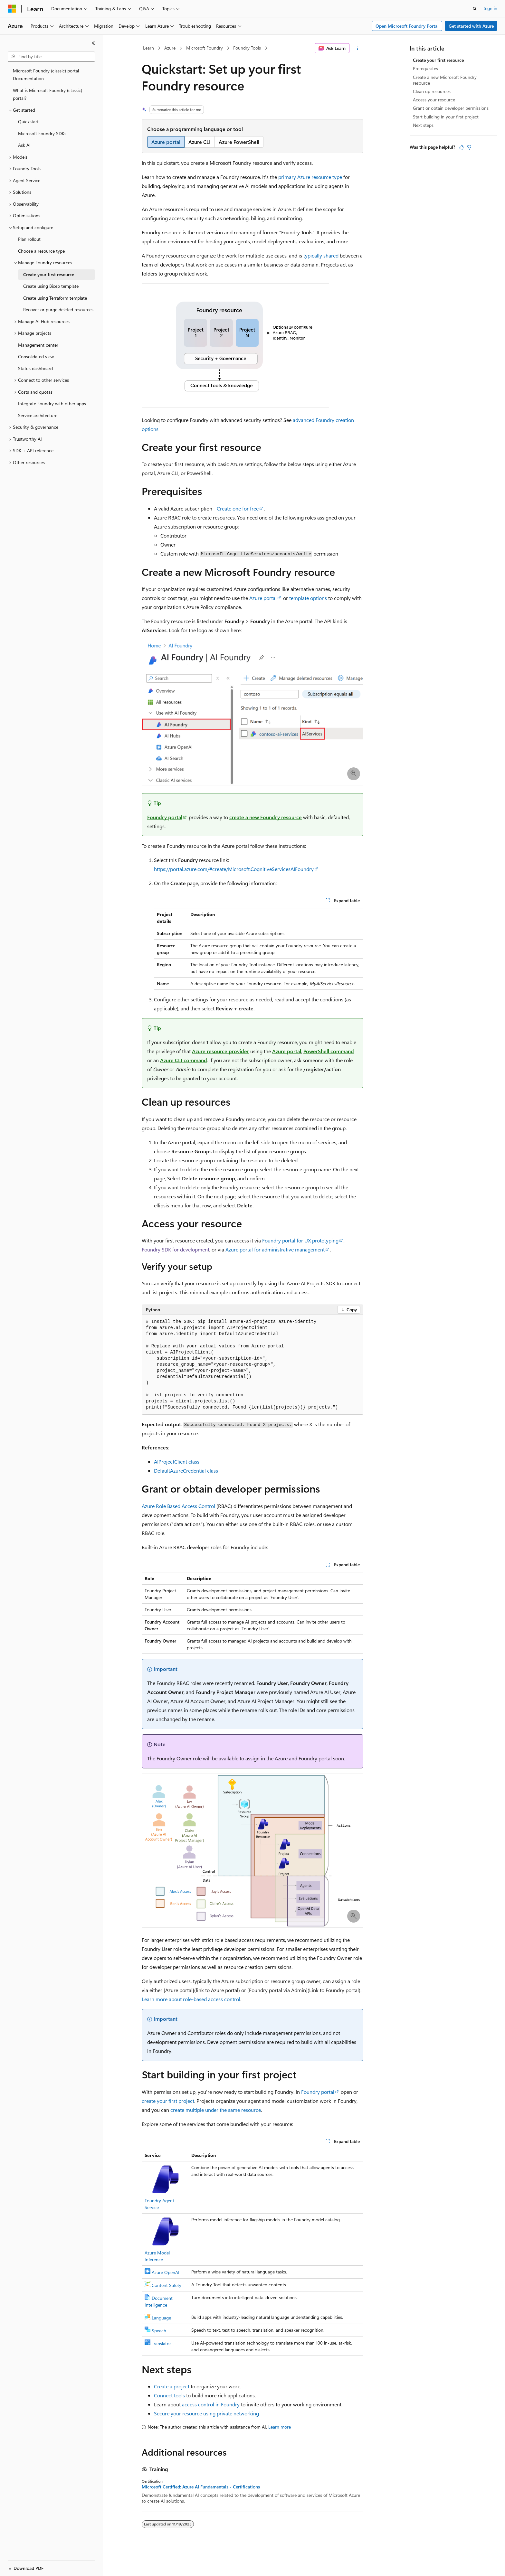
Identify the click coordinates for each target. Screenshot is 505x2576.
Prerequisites (425, 68)
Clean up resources (432, 91)
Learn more (279, 2427)
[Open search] (474, 8)
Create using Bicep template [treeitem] (51, 286)
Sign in (490, 8)
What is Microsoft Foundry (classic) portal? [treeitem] (47, 94)
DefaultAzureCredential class (186, 1470)
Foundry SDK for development (175, 1249)
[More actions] (357, 48)
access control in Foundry (211, 2404)
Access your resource (434, 100)
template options (308, 598)
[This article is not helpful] (469, 147)
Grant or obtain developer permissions (451, 108)
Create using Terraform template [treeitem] (55, 298)
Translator (161, 2343)
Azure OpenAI (165, 2272)
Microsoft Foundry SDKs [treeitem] (42, 133)
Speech (159, 2331)
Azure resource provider (220, 1051)
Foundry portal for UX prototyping (300, 1240)
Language (161, 2318)
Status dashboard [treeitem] (35, 368)
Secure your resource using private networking (206, 2413)
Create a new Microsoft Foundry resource (445, 80)
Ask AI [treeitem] (24, 145)
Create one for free (238, 508)
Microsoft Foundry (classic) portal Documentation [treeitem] (46, 75)
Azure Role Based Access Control (178, 1506)
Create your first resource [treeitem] (48, 274)
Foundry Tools (247, 48)
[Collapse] (93, 43)
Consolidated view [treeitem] (36, 356)
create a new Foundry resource (265, 817)
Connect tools (169, 2395)
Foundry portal (164, 817)
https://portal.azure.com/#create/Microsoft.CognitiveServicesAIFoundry (234, 869)
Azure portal (263, 598)
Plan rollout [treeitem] (29, 239)
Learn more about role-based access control (191, 1999)
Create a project (171, 2386)
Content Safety (166, 2285)
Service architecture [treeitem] (37, 415)
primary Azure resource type (310, 176)
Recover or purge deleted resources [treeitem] (58, 309)
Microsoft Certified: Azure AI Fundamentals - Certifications (201, 2487)
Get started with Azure (471, 26)
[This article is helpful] (461, 147)
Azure (170, 48)
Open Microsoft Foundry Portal (407, 26)
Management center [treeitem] (38, 345)
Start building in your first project (446, 117)
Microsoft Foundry (204, 48)
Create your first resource (438, 60)
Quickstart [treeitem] (28, 121)
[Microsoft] (12, 9)
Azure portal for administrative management (275, 1249)
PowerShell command (328, 1051)
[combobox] (51, 57)
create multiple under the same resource (215, 2109)
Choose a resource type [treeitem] (41, 251)
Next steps (423, 125)
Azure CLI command (183, 1060)
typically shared (320, 255)
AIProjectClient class (176, 1461)
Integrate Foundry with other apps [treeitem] (52, 403)
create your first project (168, 2100)
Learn (148, 48)
